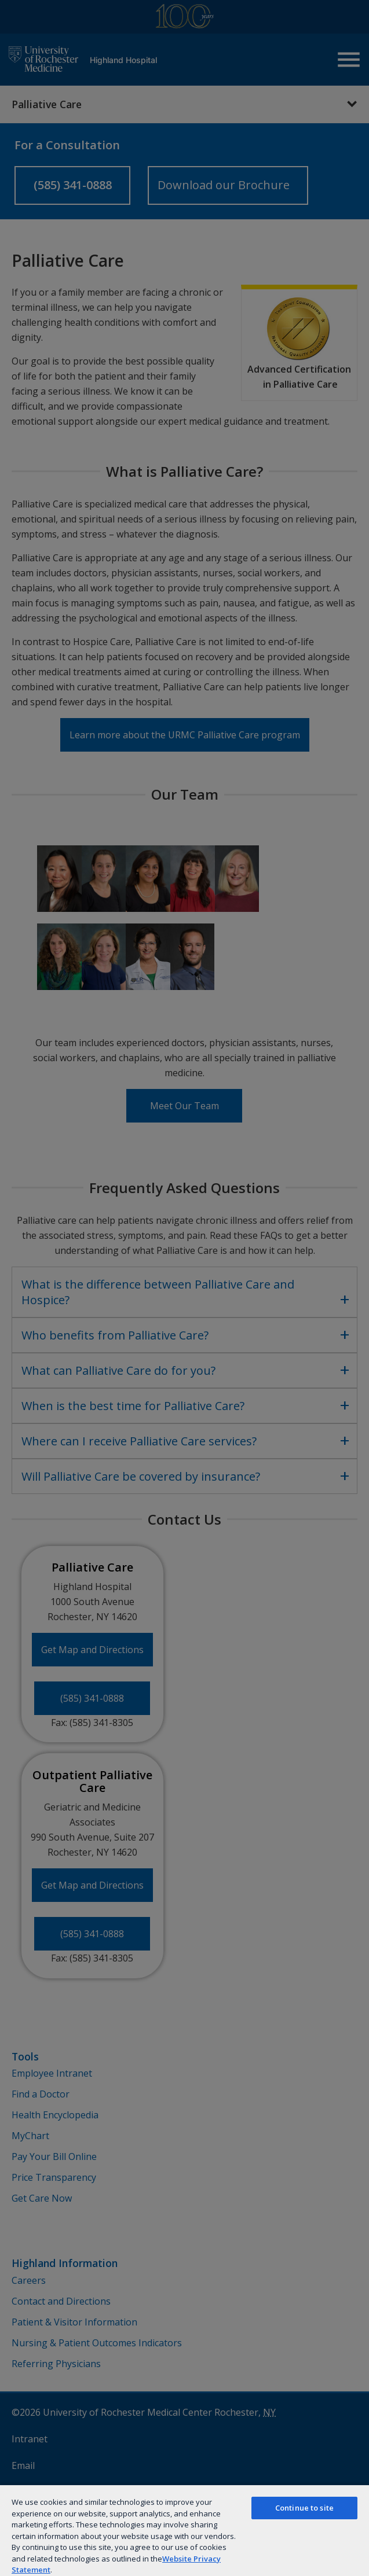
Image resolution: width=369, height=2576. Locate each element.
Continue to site (304, 2508)
